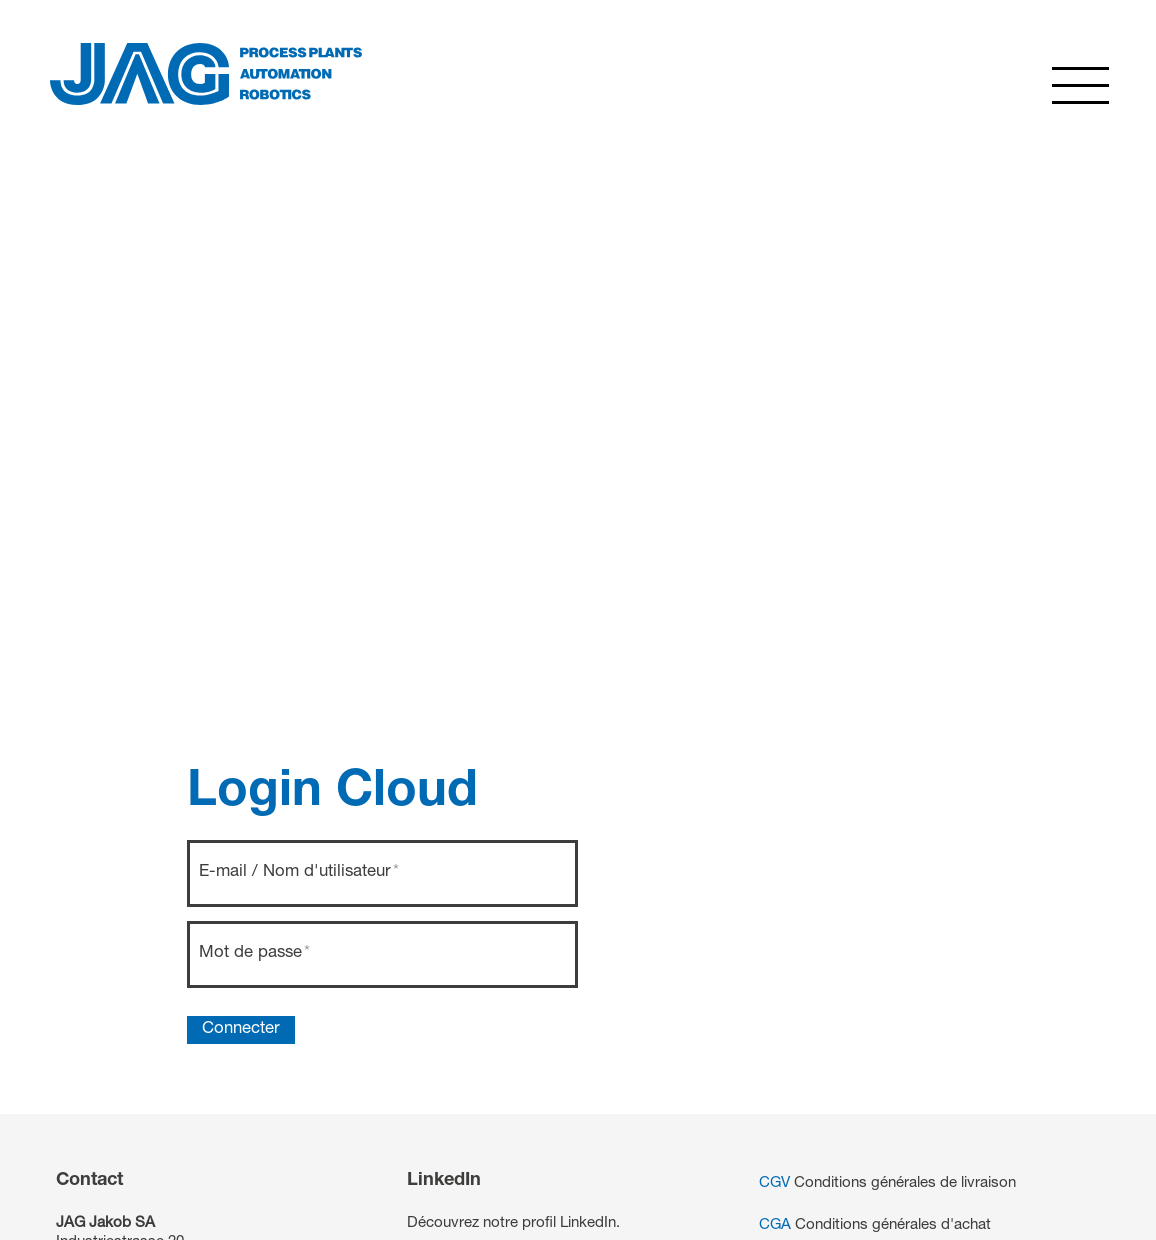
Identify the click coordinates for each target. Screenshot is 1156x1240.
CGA (775, 1225)
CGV (774, 1183)
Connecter (241, 1029)
